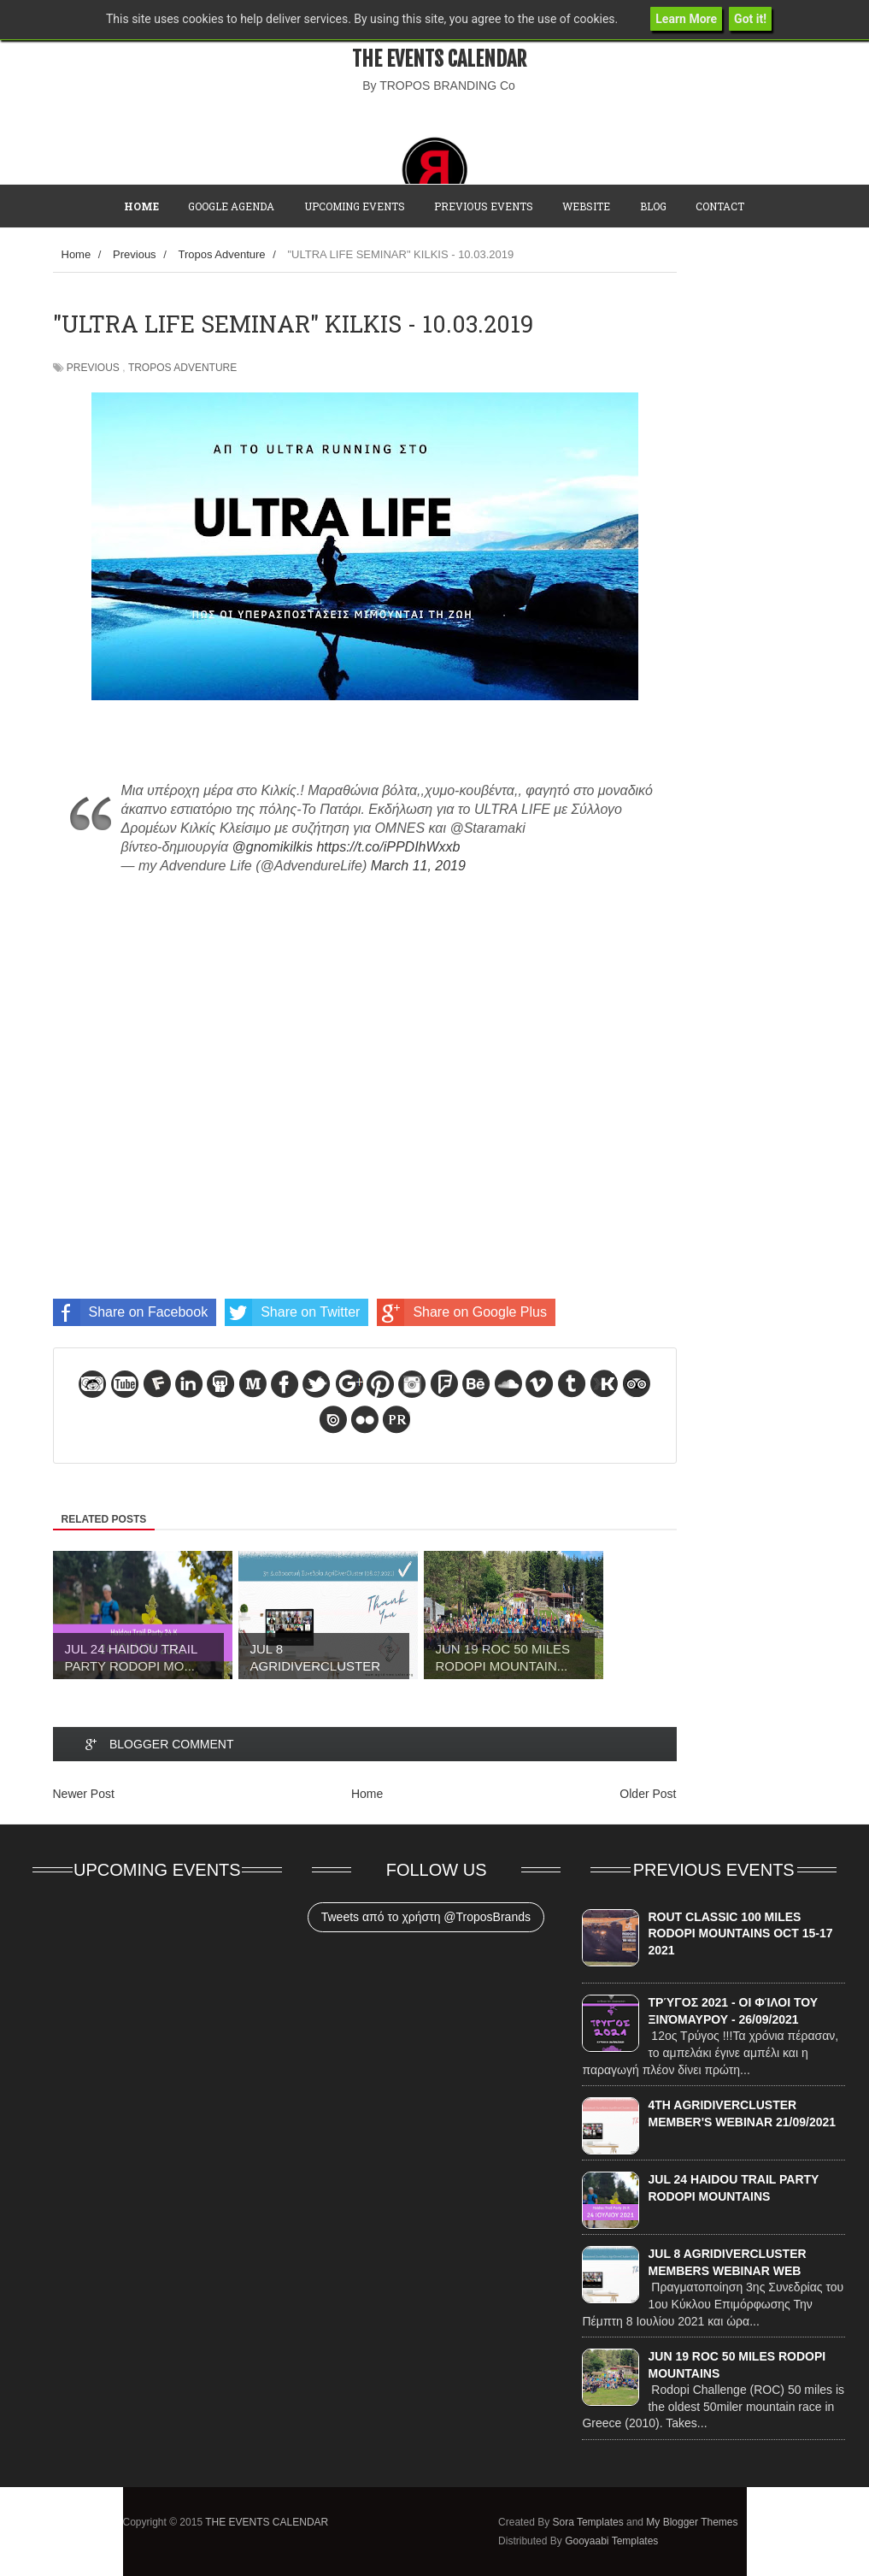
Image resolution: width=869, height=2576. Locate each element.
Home (367, 1794)
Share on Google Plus (462, 1312)
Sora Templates (587, 2522)
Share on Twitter (292, 1312)
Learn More (686, 19)
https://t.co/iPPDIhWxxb (388, 847)
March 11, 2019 (418, 865)
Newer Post (83, 1794)
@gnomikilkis (272, 847)
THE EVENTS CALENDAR (439, 59)
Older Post (647, 1794)
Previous (93, 368)
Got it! (750, 19)
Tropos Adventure (182, 368)
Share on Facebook (130, 1312)
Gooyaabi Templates (611, 2541)
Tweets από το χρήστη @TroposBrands (426, 1917)
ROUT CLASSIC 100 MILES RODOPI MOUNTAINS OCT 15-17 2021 (740, 1933)
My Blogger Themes (691, 2522)
